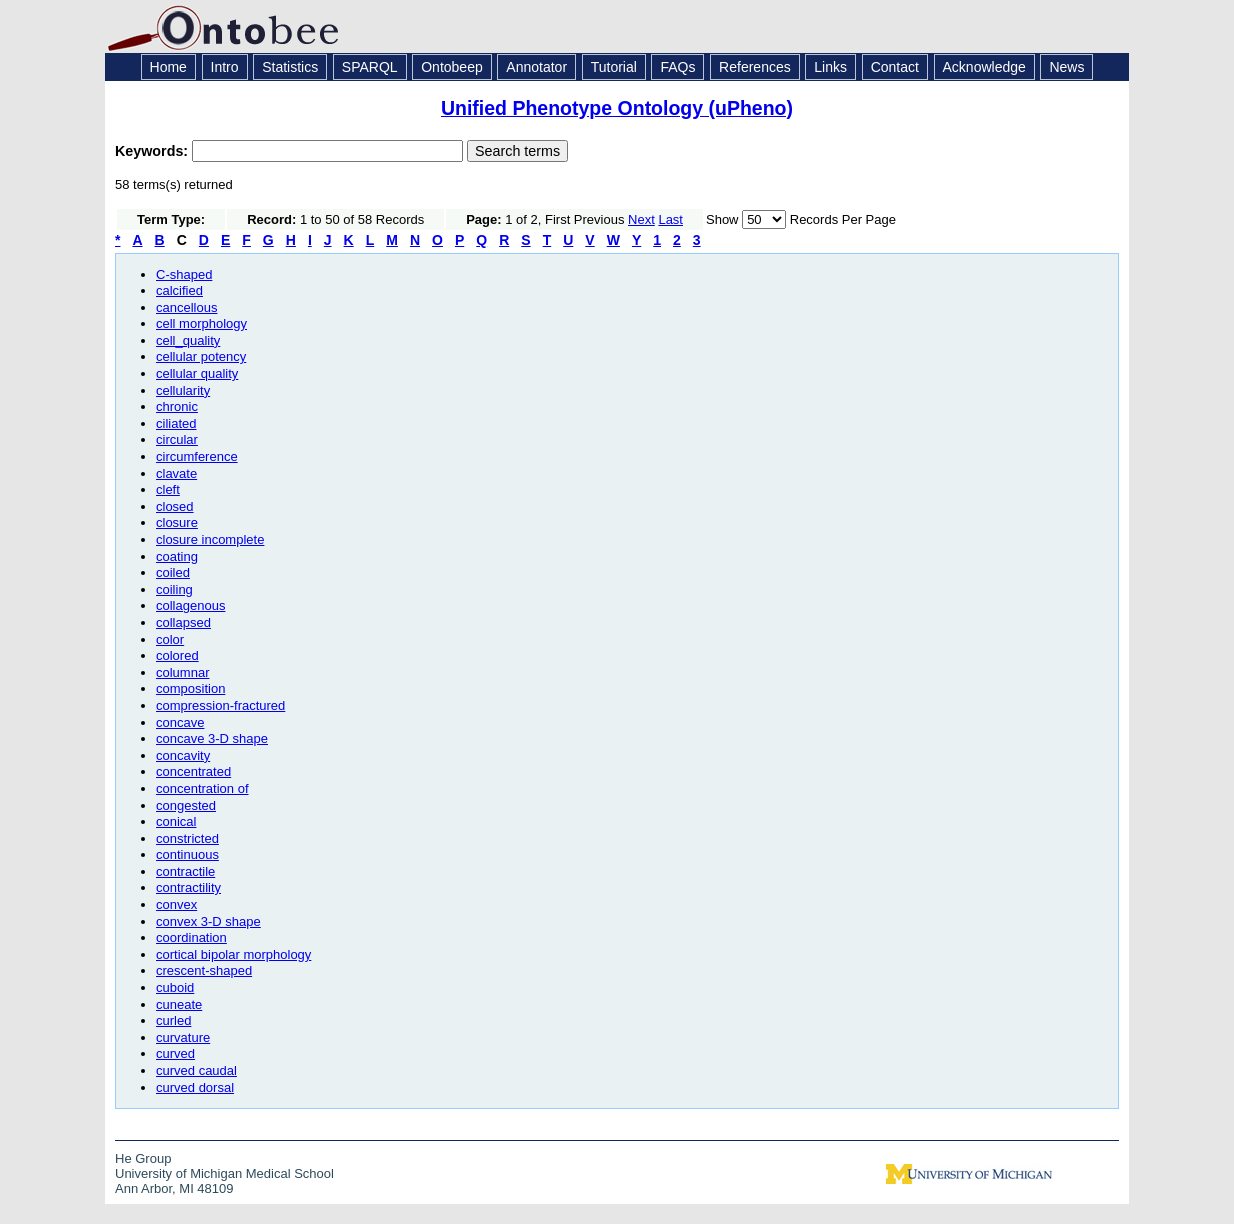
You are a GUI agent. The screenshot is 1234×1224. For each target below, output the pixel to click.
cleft (168, 489)
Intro (225, 67)
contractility (188, 887)
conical (176, 821)
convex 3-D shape (208, 921)
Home (168, 67)
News (1066, 67)
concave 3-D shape (212, 738)
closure (177, 522)
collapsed (183, 622)
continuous (187, 854)
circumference (197, 456)
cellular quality (197, 373)
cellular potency (201, 356)
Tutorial (614, 67)
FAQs (677, 67)
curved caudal (196, 1070)
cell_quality (188, 340)
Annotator (536, 67)
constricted (187, 838)
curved (175, 1053)
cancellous (186, 307)
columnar (182, 672)
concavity (183, 755)
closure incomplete (210, 539)
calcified (179, 290)
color (170, 639)
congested (186, 805)
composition (190, 688)
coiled (173, 572)
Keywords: (153, 151)
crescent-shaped (204, 970)
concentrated (193, 771)
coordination (191, 937)
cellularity (183, 390)
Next (641, 219)
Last (670, 219)
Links (830, 67)
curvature (183, 1037)
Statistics (290, 67)
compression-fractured (220, 705)
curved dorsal (195, 1087)
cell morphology (201, 323)
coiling (174, 589)
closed (175, 506)
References (755, 67)
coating (177, 556)
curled (173, 1020)
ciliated (176, 423)
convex (176, 904)
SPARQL (370, 67)
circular (177, 439)
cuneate (179, 1004)
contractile (185, 871)
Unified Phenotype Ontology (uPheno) (617, 108)
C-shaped (184, 274)
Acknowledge (984, 67)
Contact (895, 67)
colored (177, 655)
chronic (177, 406)
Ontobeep (452, 67)
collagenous (190, 605)
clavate (176, 473)
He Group (143, 1158)
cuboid (175, 987)
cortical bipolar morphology (233, 954)
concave (180, 722)
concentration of (202, 788)
